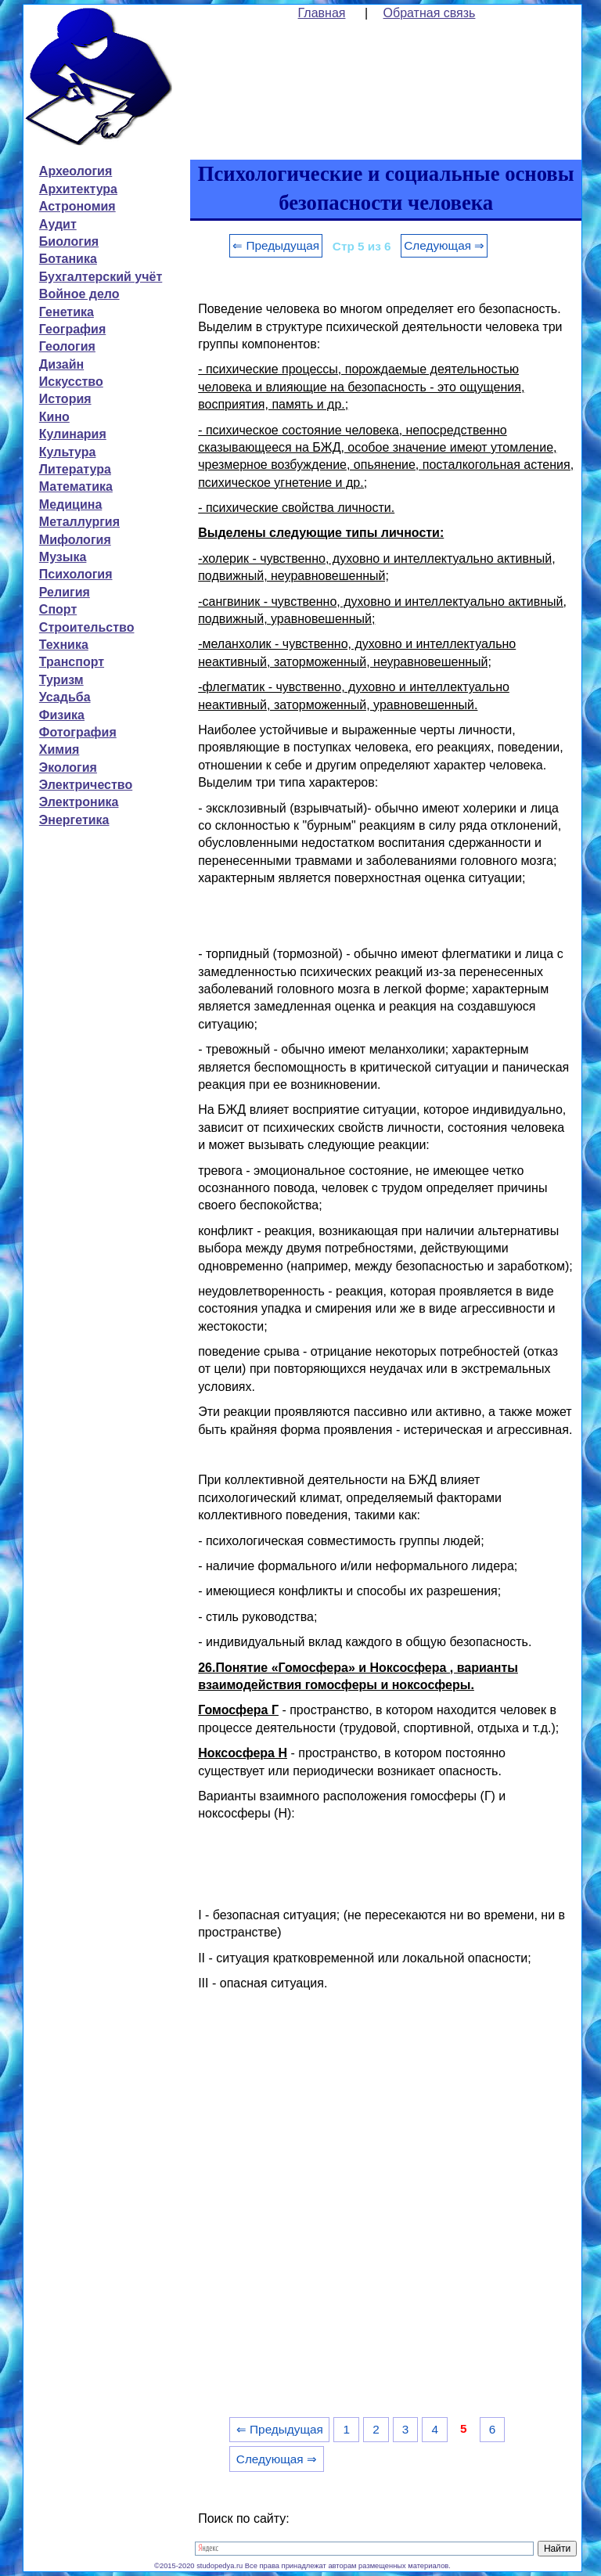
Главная (322, 13)
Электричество (85, 784)
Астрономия (77, 206)
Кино (54, 416)
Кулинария (72, 434)
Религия (64, 592)
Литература (75, 469)
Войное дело (79, 294)
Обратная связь (429, 13)
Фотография (78, 732)
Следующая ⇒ (444, 245)
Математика (76, 486)
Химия (59, 749)
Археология (75, 171)
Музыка (63, 557)
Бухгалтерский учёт (100, 276)
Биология (69, 241)
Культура (67, 452)
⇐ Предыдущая (275, 245)
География (72, 329)
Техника (63, 644)
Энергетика (74, 820)
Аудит (58, 224)
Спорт (58, 609)
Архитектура (78, 189)
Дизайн (61, 364)
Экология (68, 767)
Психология (76, 574)
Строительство (87, 627)
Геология (67, 346)
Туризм (61, 679)
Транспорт (71, 661)
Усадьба (65, 697)
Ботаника (68, 258)
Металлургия (79, 521)
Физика (62, 715)
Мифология (75, 539)
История (65, 398)
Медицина (70, 504)
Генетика (66, 312)
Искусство (71, 381)
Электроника (79, 802)
